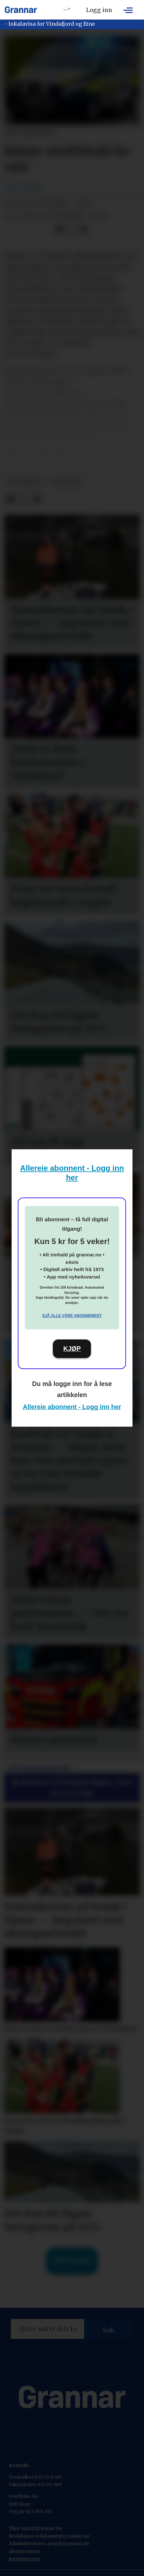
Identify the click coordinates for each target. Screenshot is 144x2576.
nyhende (65, 482)
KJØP (72, 1348)
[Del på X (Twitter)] (71, 229)
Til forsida (72, 2260)
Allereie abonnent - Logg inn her (72, 1406)
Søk (109, 2330)
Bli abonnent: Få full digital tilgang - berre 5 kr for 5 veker (72, 1788)
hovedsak (24, 482)
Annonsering (24, 2559)
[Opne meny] (128, 9)
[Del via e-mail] (83, 229)
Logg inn (99, 9)
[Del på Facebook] (59, 229)
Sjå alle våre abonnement (72, 1315)
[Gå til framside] (21, 10)
